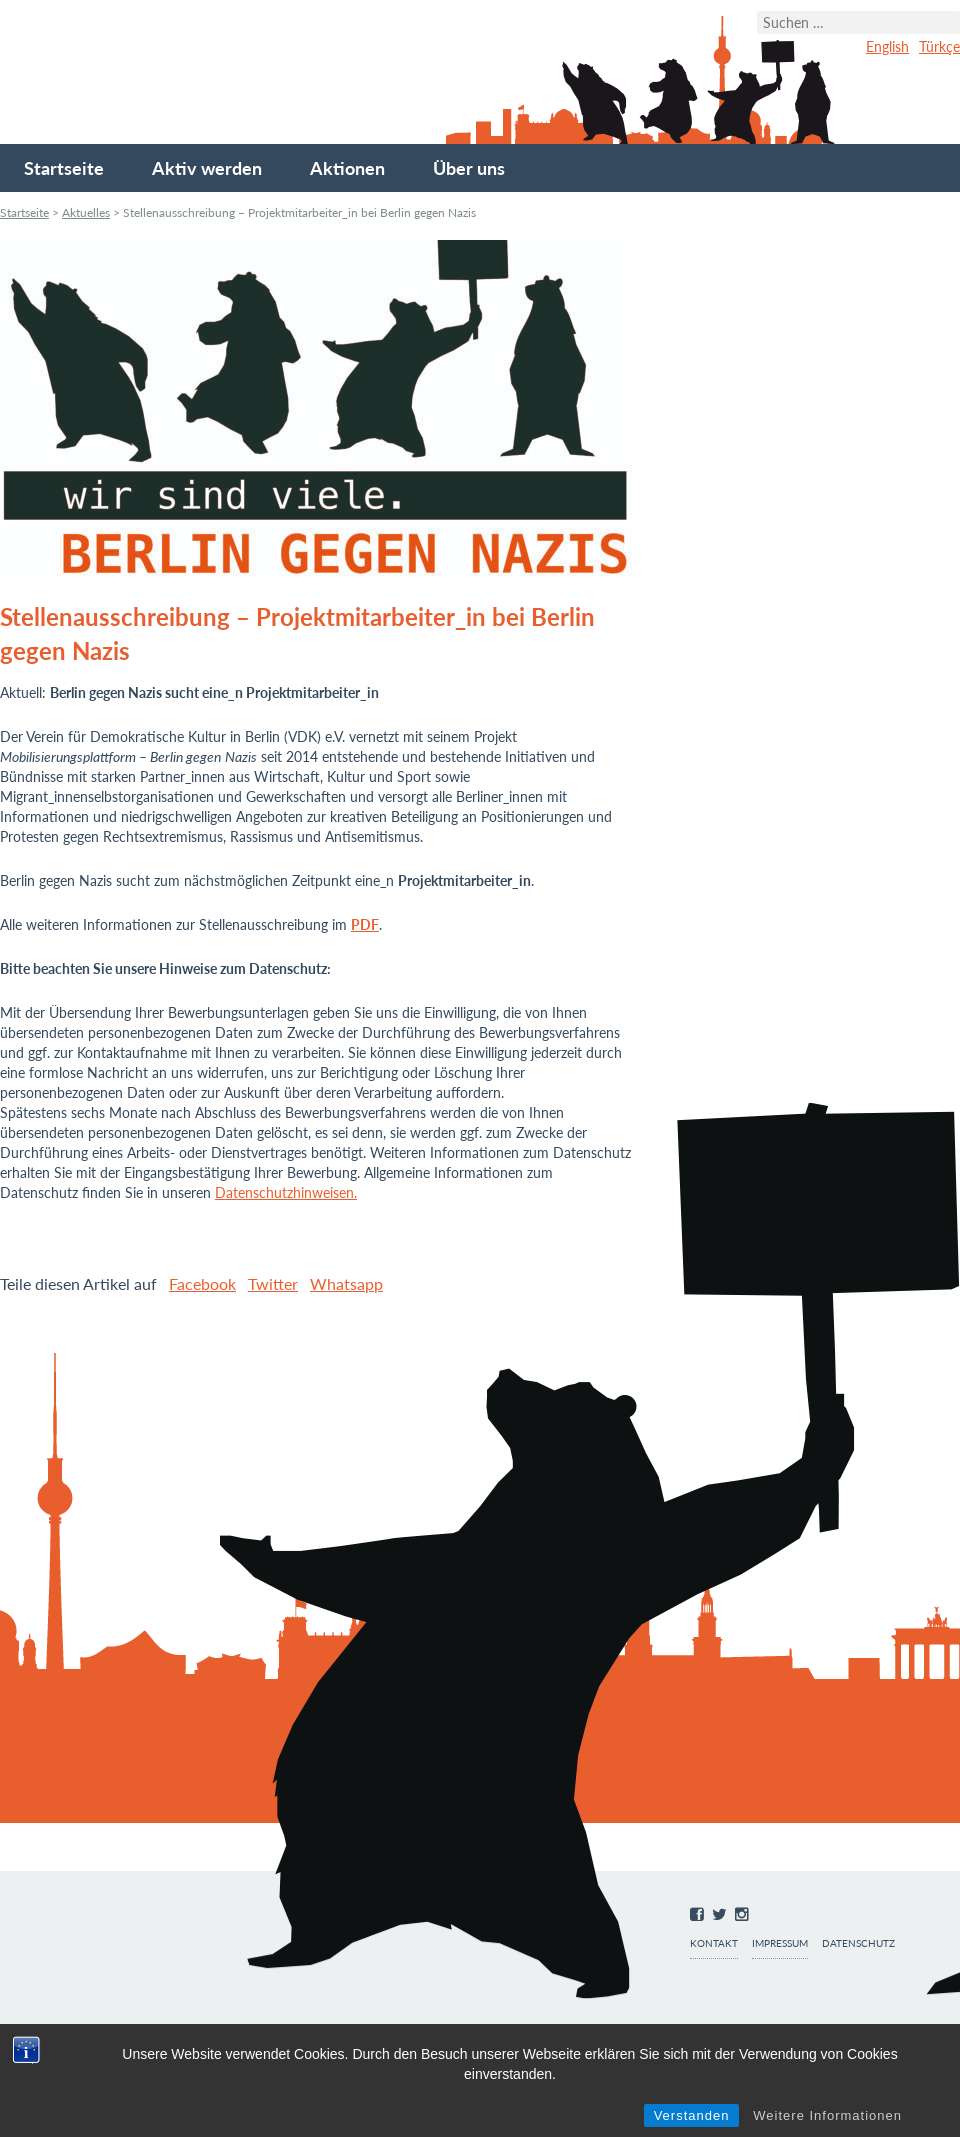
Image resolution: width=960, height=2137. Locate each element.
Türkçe (939, 46)
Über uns (469, 168)
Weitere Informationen (827, 2115)
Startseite (64, 168)
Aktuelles (86, 212)
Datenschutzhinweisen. (286, 1192)
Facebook (202, 1283)
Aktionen (347, 168)
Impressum (780, 1943)
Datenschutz (858, 1943)
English (887, 46)
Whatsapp (346, 1283)
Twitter (273, 1283)
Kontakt (714, 1943)
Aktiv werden (207, 168)
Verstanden (692, 2115)
